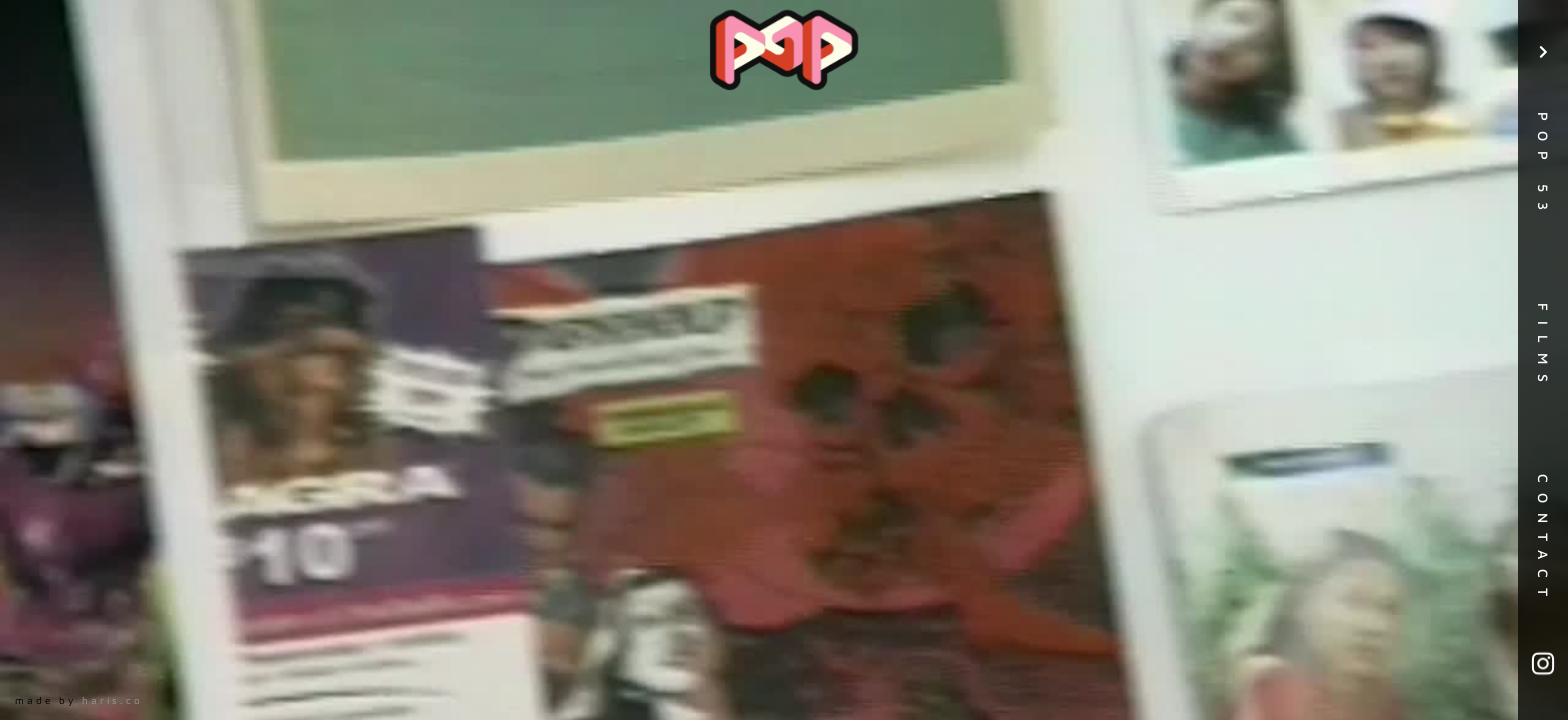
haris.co (112, 700)
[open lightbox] (784, 360)
